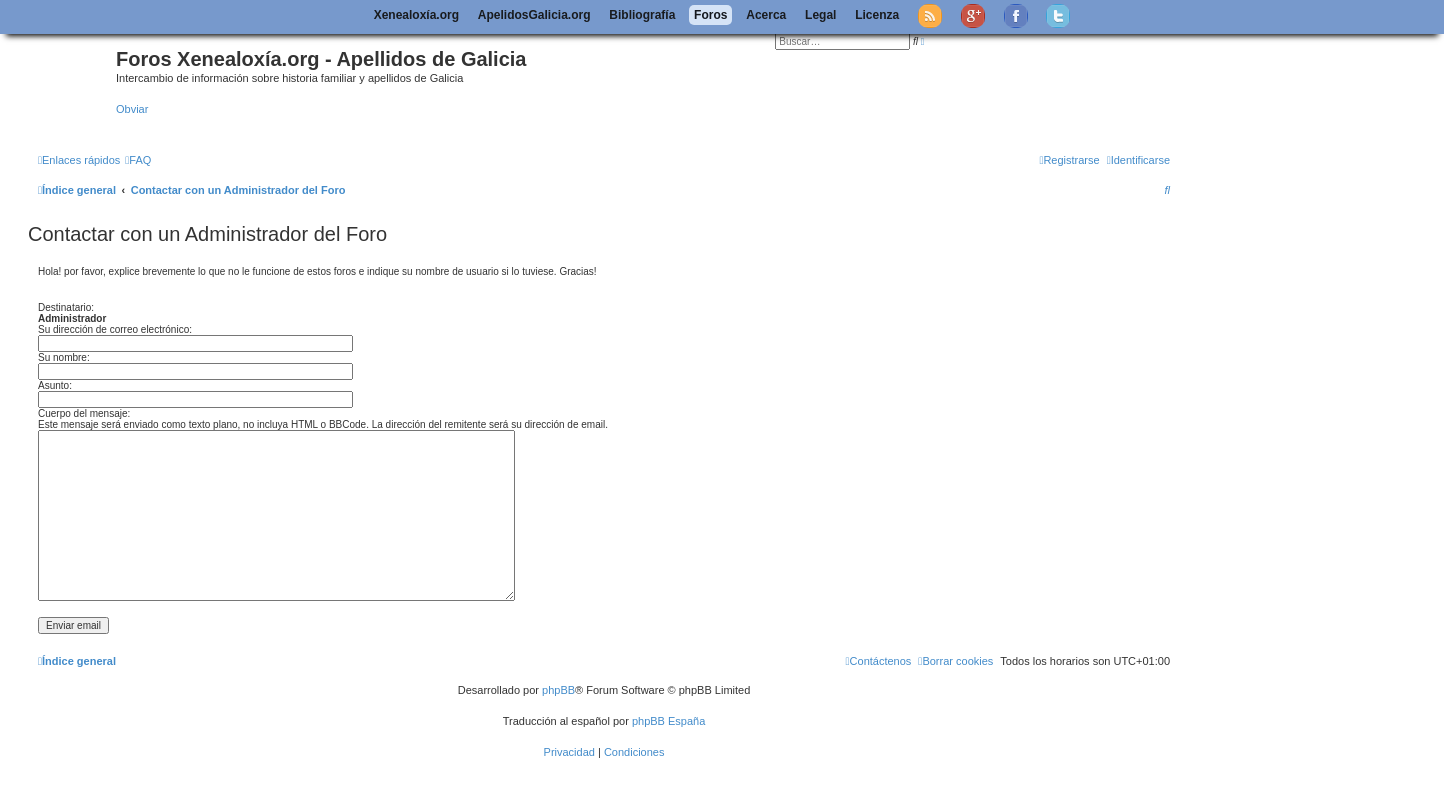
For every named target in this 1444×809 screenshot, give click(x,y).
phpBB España (668, 721)
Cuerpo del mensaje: (84, 413)
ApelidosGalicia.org (534, 15)
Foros (710, 15)
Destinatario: (66, 307)
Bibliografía (642, 15)
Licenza (877, 15)
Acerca (766, 15)
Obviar (132, 109)
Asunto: (55, 385)
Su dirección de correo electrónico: (115, 329)
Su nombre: (64, 357)
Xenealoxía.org (416, 15)
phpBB (558, 690)
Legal (820, 15)
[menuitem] (138, 160)
